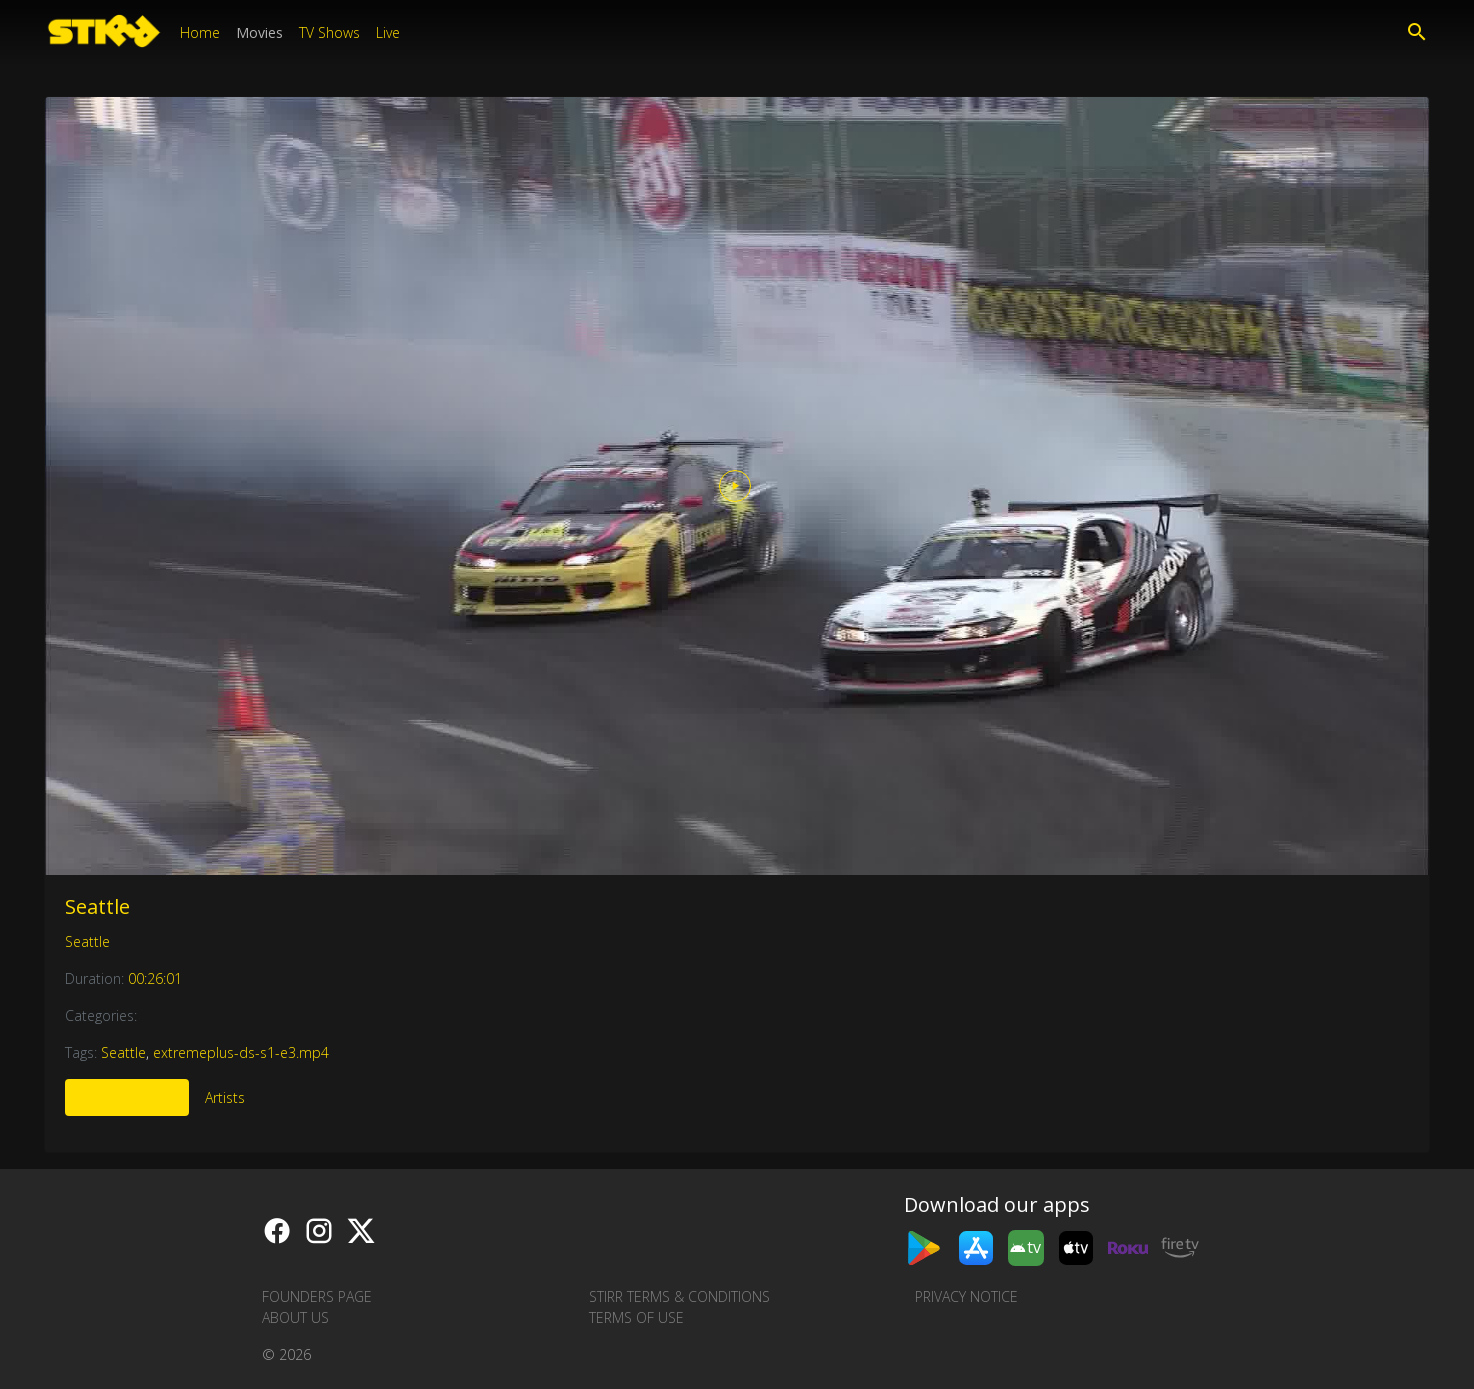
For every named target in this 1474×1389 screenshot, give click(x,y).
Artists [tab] (225, 1097)
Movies (259, 32)
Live (388, 32)
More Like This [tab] (127, 1097)
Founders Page (317, 1296)
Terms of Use (636, 1317)
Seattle (97, 906)
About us (295, 1317)
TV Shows (329, 32)
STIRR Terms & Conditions (679, 1296)
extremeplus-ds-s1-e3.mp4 (241, 1052)
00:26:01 (155, 978)
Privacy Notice (966, 1296)
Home (200, 32)
